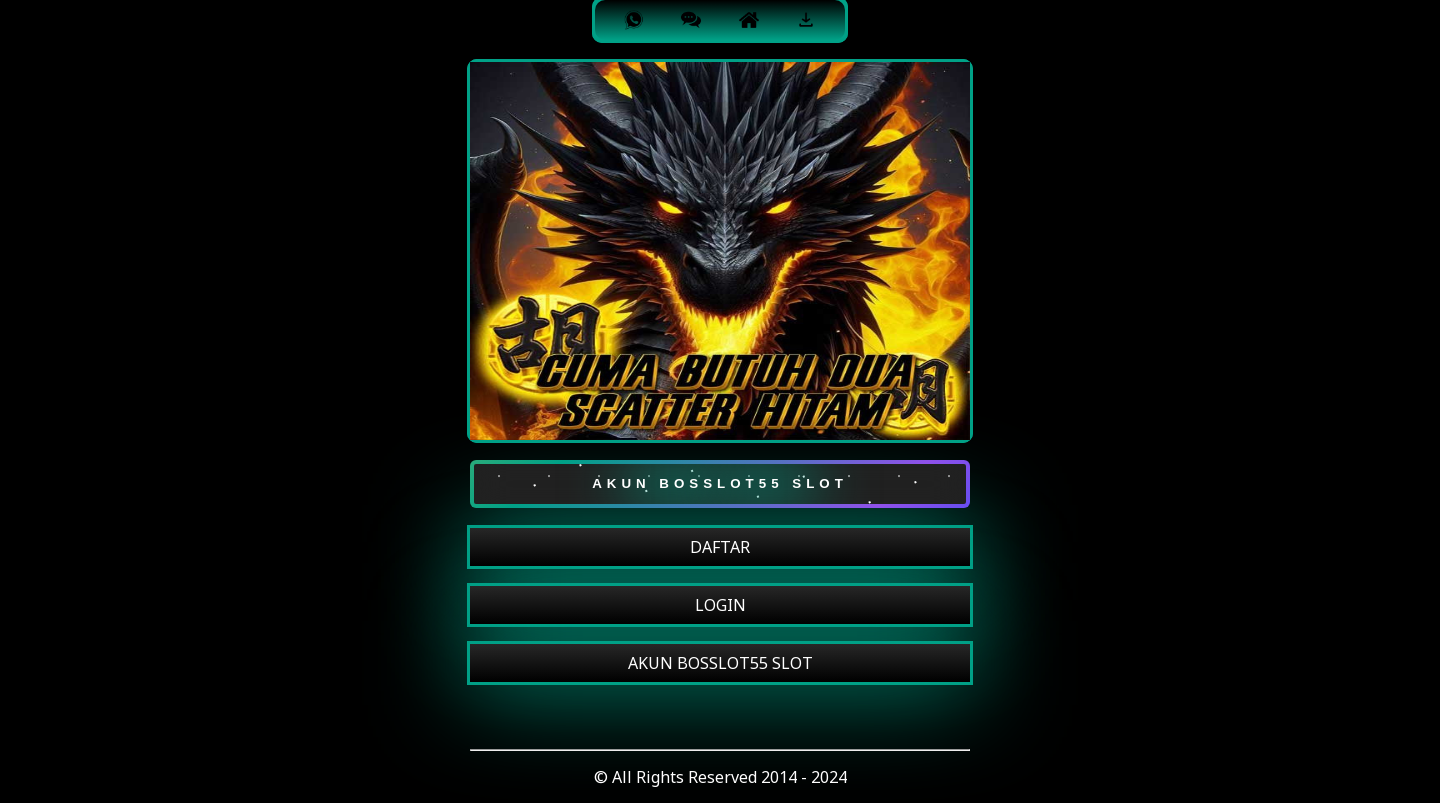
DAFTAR (720, 547)
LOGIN (720, 605)
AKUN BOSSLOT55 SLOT (720, 663)
